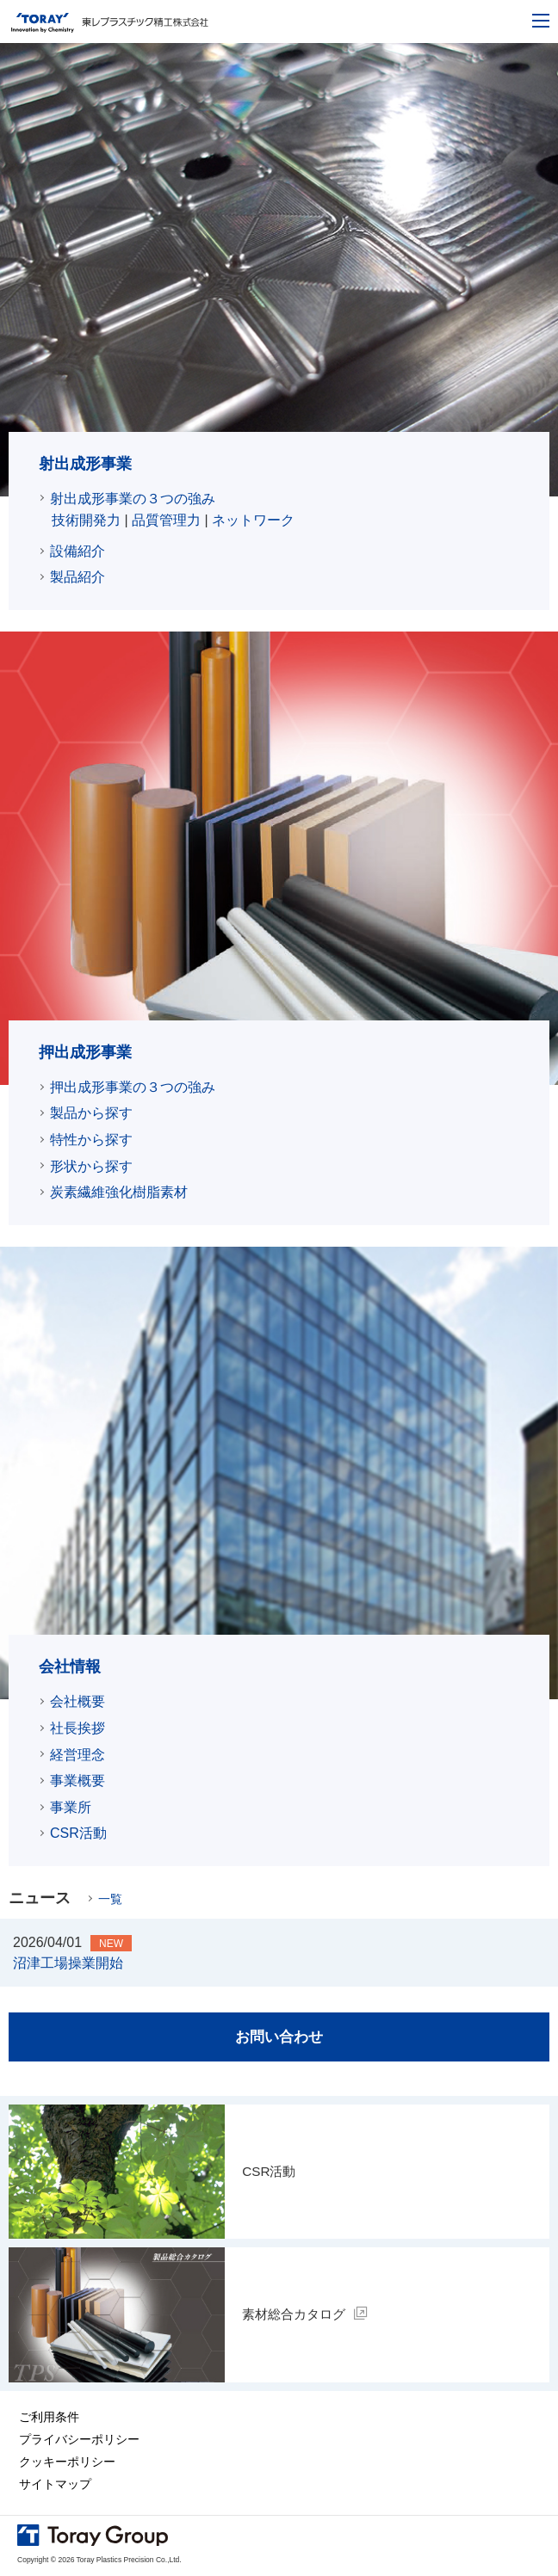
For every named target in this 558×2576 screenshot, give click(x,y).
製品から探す (91, 1113)
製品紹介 (77, 577)
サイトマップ (55, 2486)
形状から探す (91, 1166)
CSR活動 (78, 1833)
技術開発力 (86, 520)
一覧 (110, 1899)
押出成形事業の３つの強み (132, 1087)
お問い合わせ (279, 2037)
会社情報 (70, 1666)
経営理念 (77, 1754)
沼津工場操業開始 (68, 1963)
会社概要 (77, 1701)
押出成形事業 (85, 1052)
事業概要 (77, 1780)
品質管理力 (166, 520)
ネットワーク (253, 520)
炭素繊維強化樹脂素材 (119, 1192)
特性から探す (91, 1139)
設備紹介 (77, 551)
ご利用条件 (49, 2418)
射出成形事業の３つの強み (132, 498)
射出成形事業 (85, 463)
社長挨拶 (77, 1728)
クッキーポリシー (67, 2463)
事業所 (70, 1807)
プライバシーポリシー (79, 2441)
